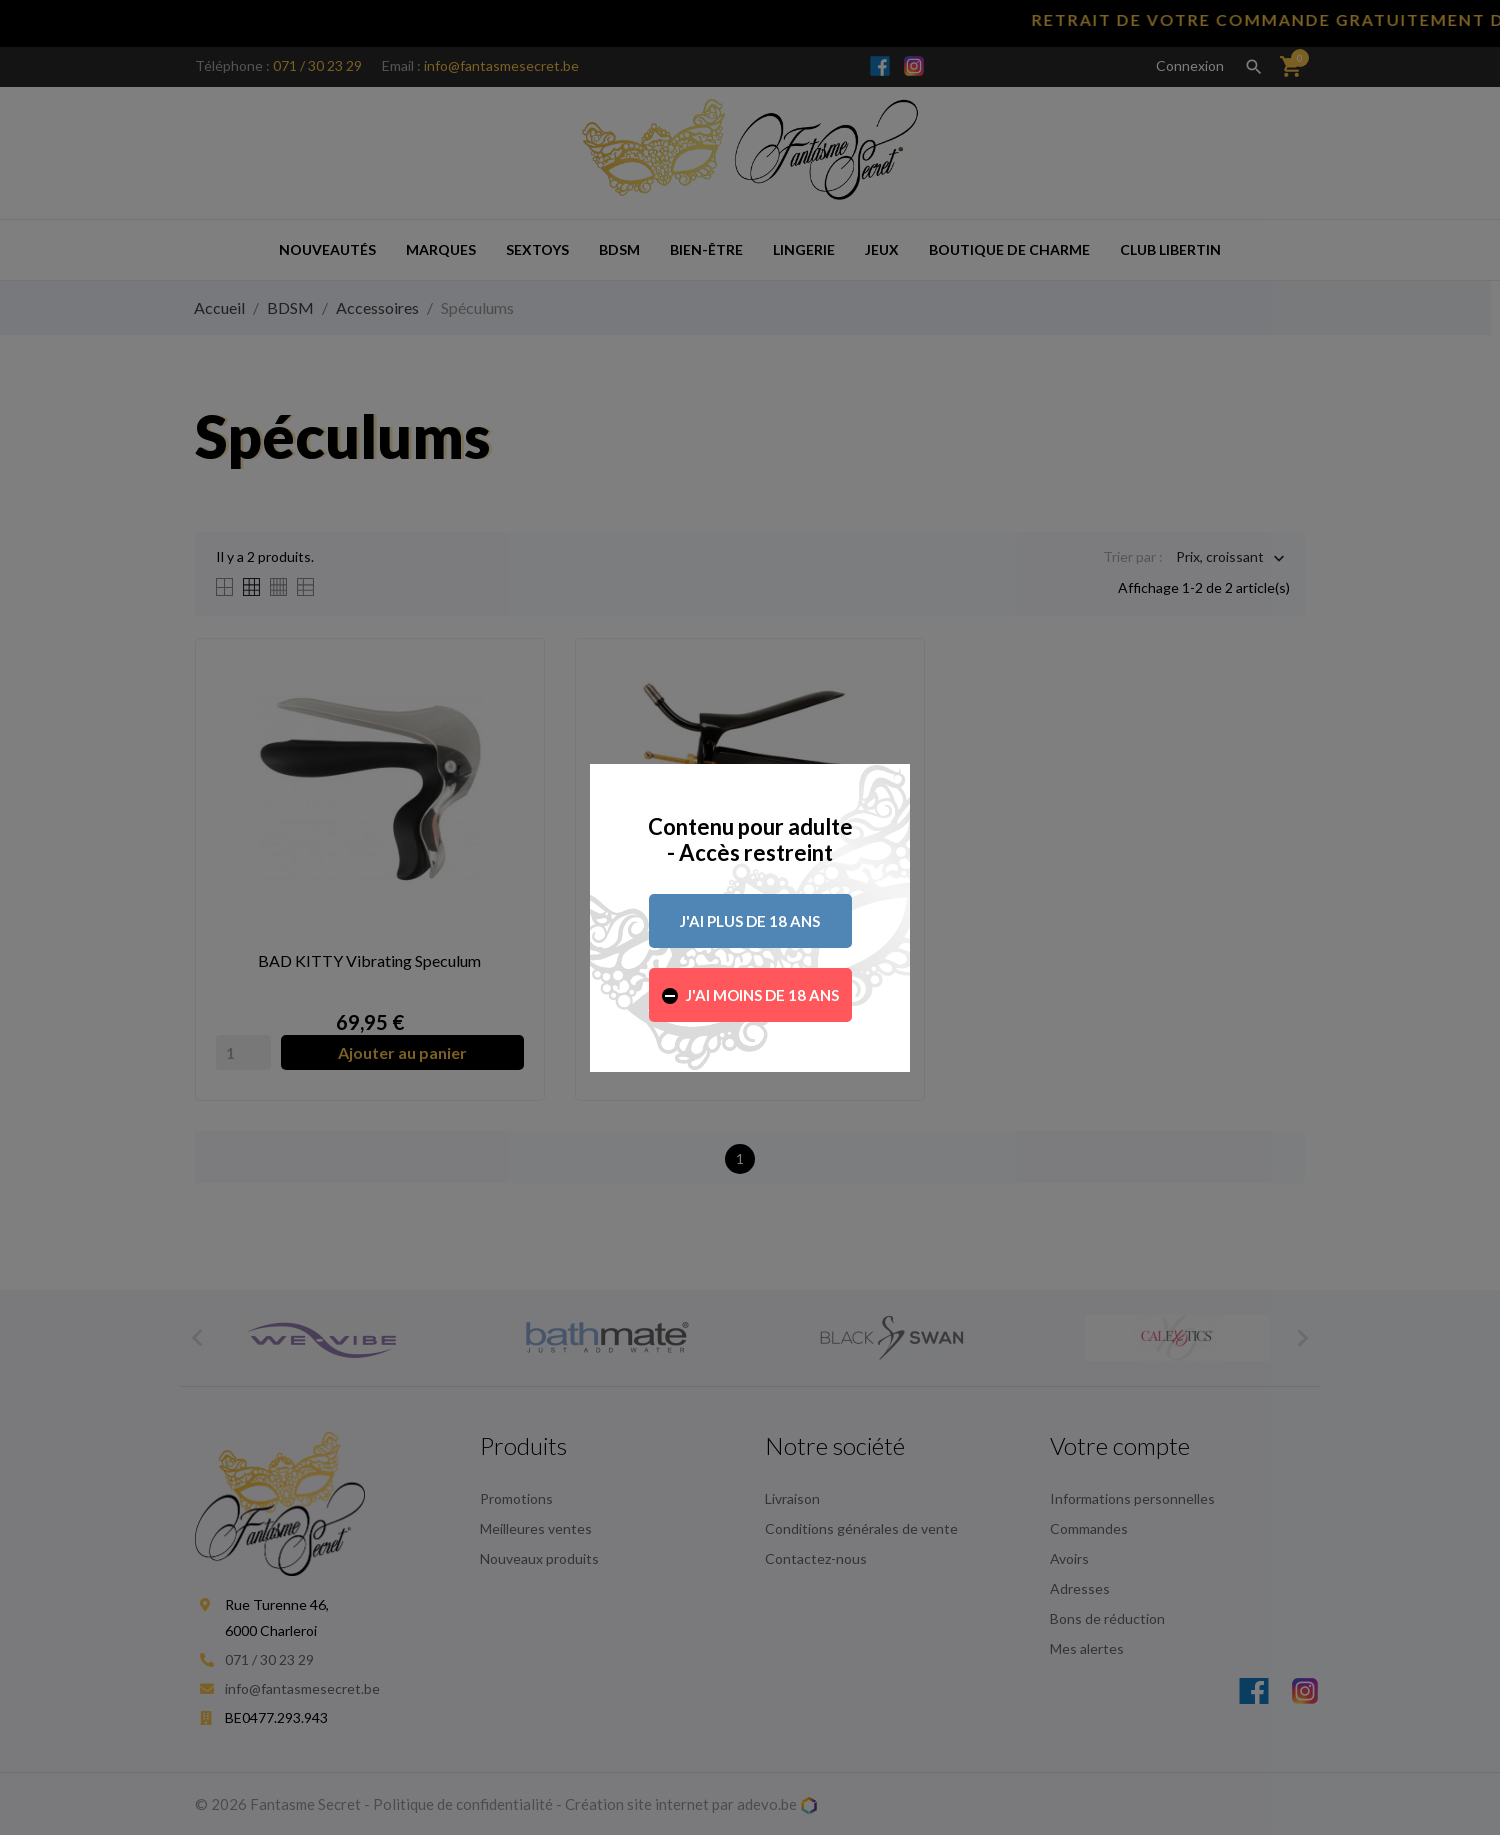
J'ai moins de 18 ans (762, 995)
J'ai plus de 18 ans (750, 921)
